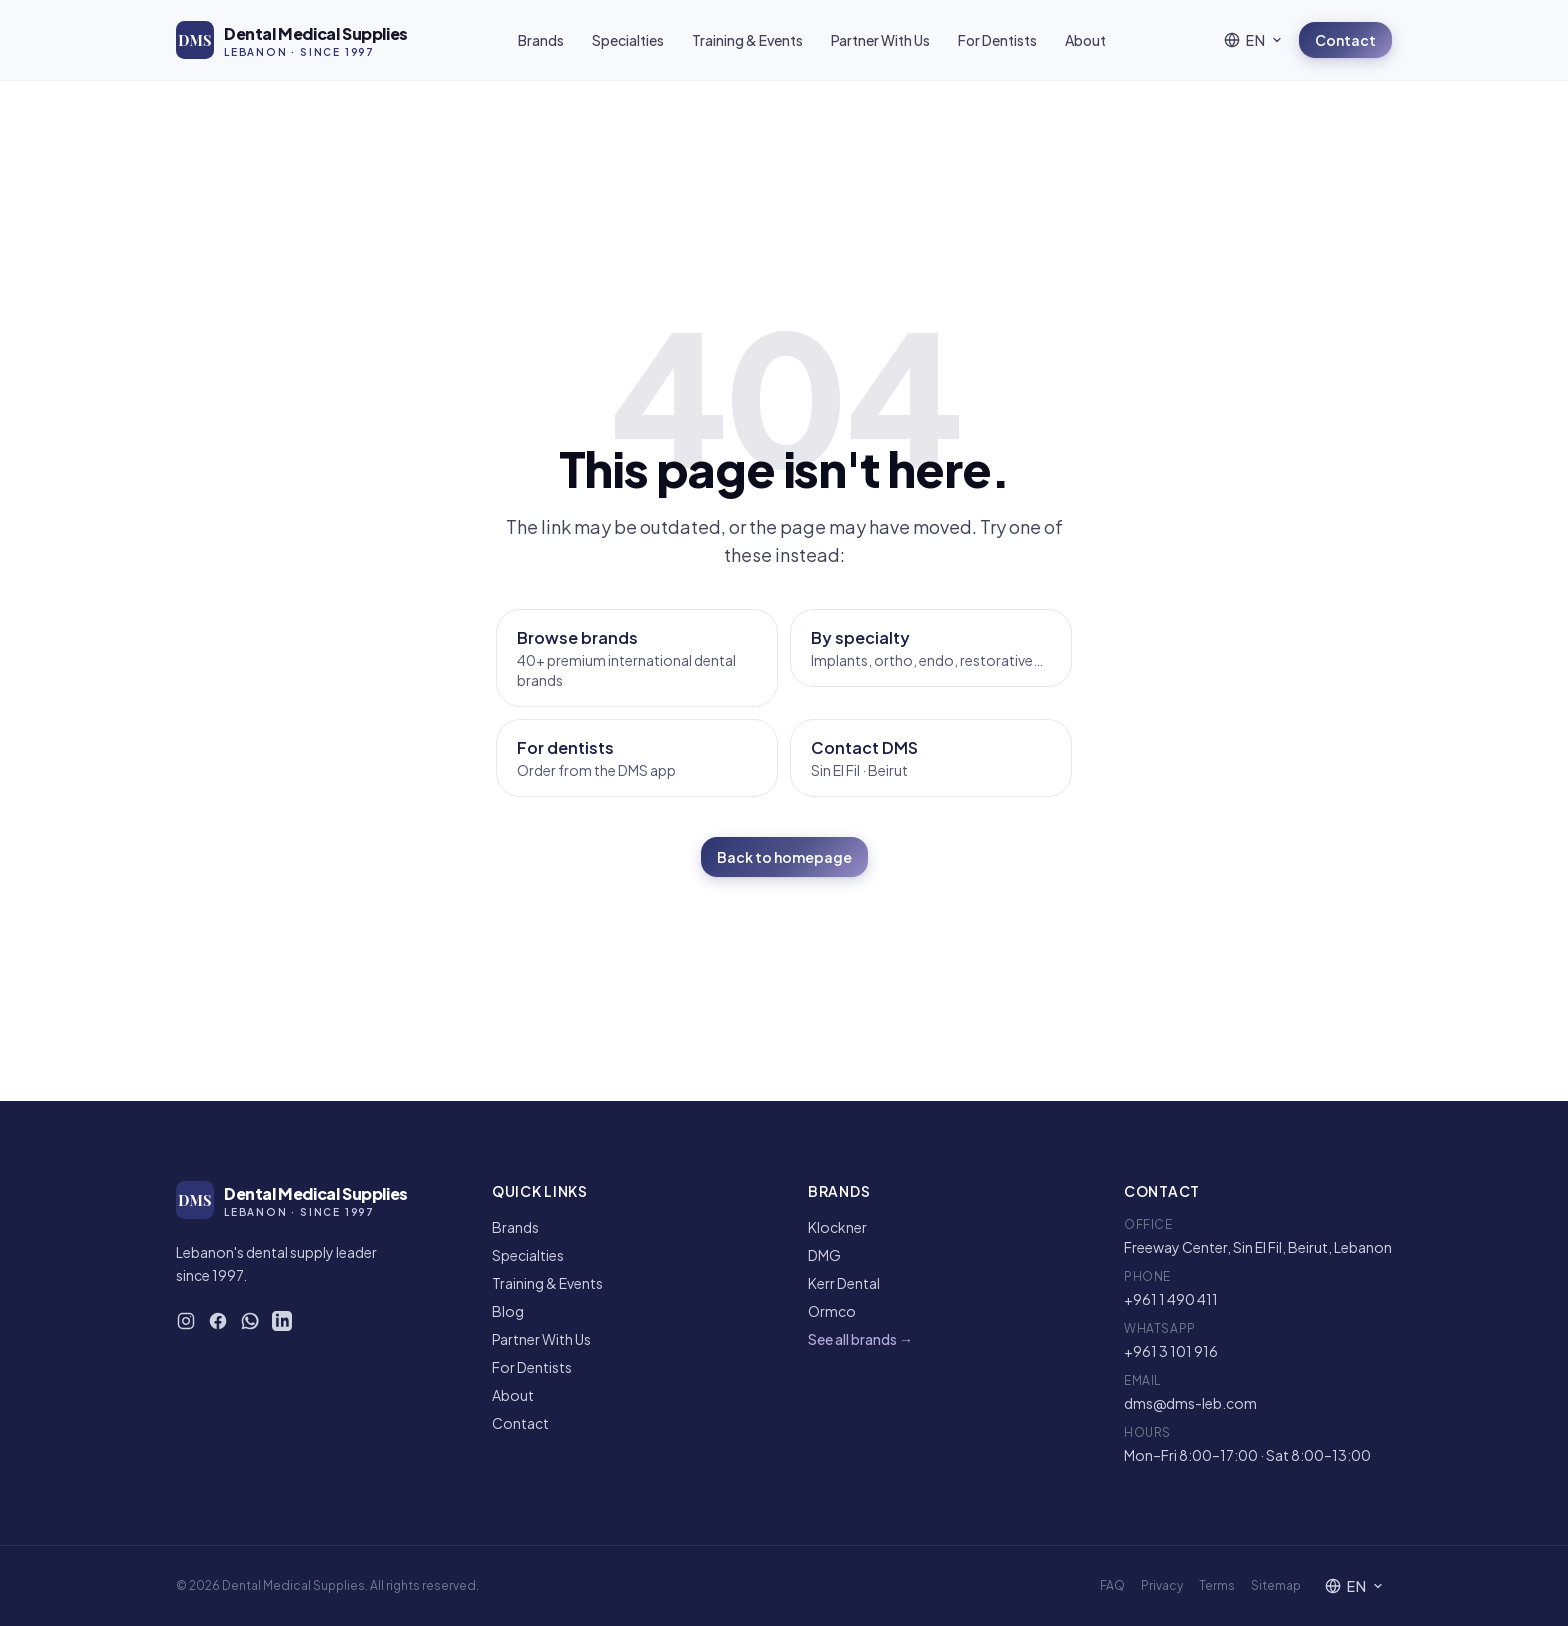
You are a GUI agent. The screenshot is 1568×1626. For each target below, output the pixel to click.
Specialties (628, 40)
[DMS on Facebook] (218, 1321)
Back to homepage (784, 857)
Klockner (837, 1227)
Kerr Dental (844, 1283)
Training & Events (747, 40)
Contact (1345, 40)
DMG (824, 1255)
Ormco (832, 1311)
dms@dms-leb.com (1190, 1403)
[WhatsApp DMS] (250, 1321)
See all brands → (860, 1339)
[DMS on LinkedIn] (282, 1321)
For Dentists (997, 40)
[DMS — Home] (292, 40)
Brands (541, 40)
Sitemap (1276, 1585)
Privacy (1162, 1585)
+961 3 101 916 (1171, 1351)
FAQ (1112, 1585)
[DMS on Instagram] (186, 1321)
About (1085, 40)
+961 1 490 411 (1171, 1299)
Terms (1217, 1585)
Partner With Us (880, 40)
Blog (508, 1311)
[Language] (1253, 40)
